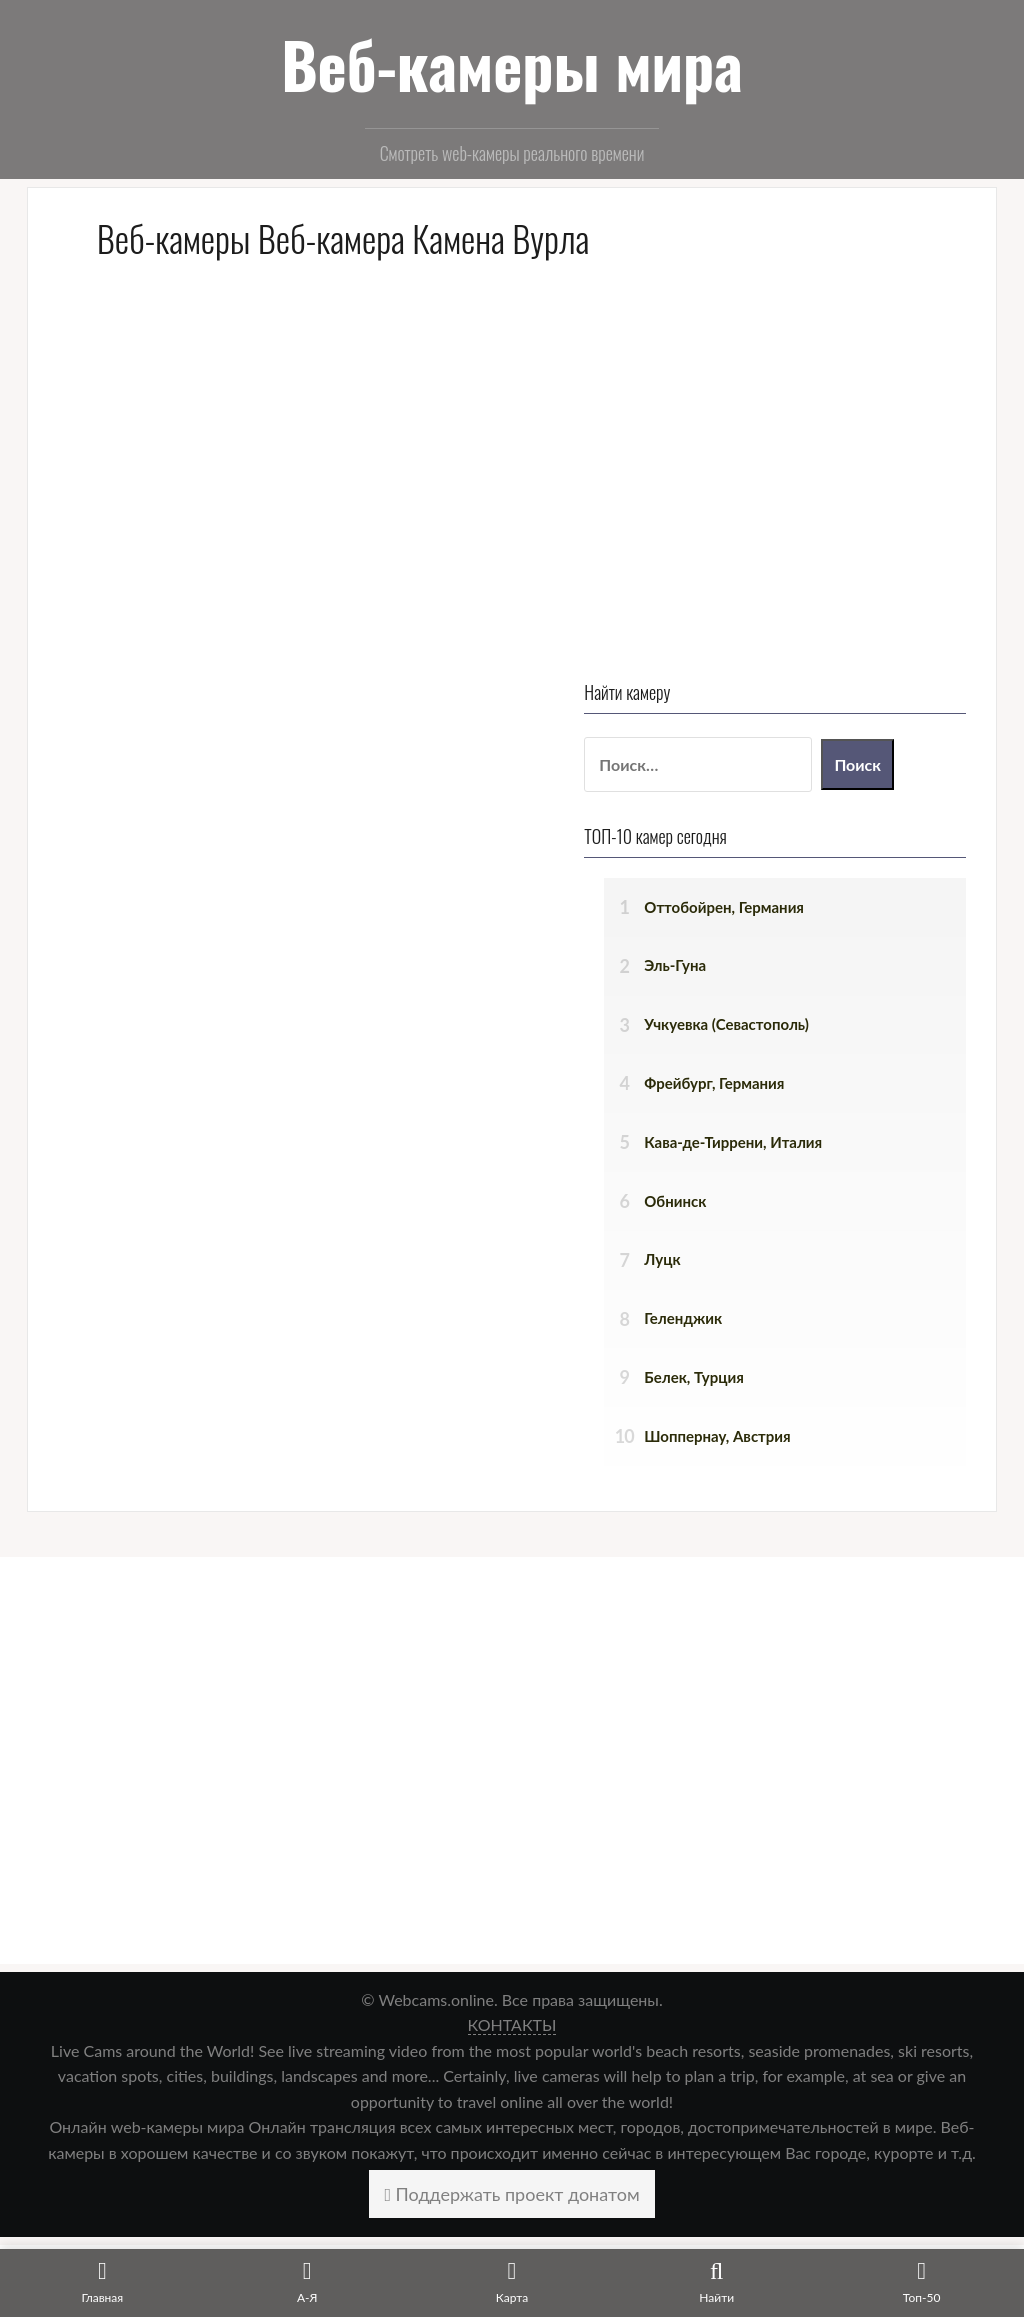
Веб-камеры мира (512, 64)
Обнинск (757, 774)
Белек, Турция (776, 951)
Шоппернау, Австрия (799, 1010)
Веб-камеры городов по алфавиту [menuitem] (165, 2243)
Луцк (744, 833)
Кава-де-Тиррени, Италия (815, 716)
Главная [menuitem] (68, 2191)
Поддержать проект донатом (511, 1767)
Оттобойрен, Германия (806, 480)
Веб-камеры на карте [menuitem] (118, 2217)
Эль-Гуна (757, 539)
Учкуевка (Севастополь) (808, 598)
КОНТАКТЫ (512, 1598)
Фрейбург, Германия (796, 657)
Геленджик (765, 892)
